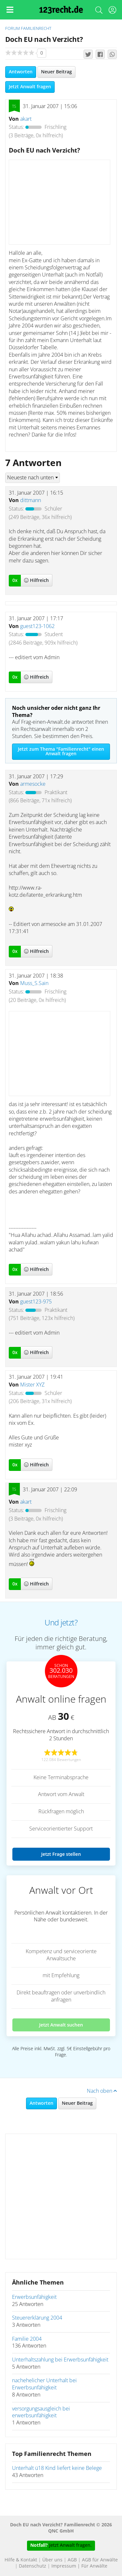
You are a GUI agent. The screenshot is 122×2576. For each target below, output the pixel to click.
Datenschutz (32, 2566)
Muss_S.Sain (34, 983)
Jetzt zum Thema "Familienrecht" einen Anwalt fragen (61, 751)
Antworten (21, 72)
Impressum (63, 2566)
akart (26, 119)
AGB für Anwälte (100, 2560)
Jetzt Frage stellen (61, 1854)
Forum (12, 29)
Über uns (52, 2560)
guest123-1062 (37, 626)
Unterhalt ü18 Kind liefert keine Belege (57, 2468)
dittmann (30, 500)
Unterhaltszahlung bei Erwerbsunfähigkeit (60, 2359)
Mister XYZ (32, 1384)
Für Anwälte (94, 2566)
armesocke (33, 784)
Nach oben (102, 2091)
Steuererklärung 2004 (37, 2318)
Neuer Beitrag (56, 72)
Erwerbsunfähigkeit (34, 2297)
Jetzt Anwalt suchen (61, 2025)
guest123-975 (36, 1301)
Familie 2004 (27, 2339)
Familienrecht (36, 29)
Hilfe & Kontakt (21, 2560)
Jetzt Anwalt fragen (30, 87)
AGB (72, 2560)
